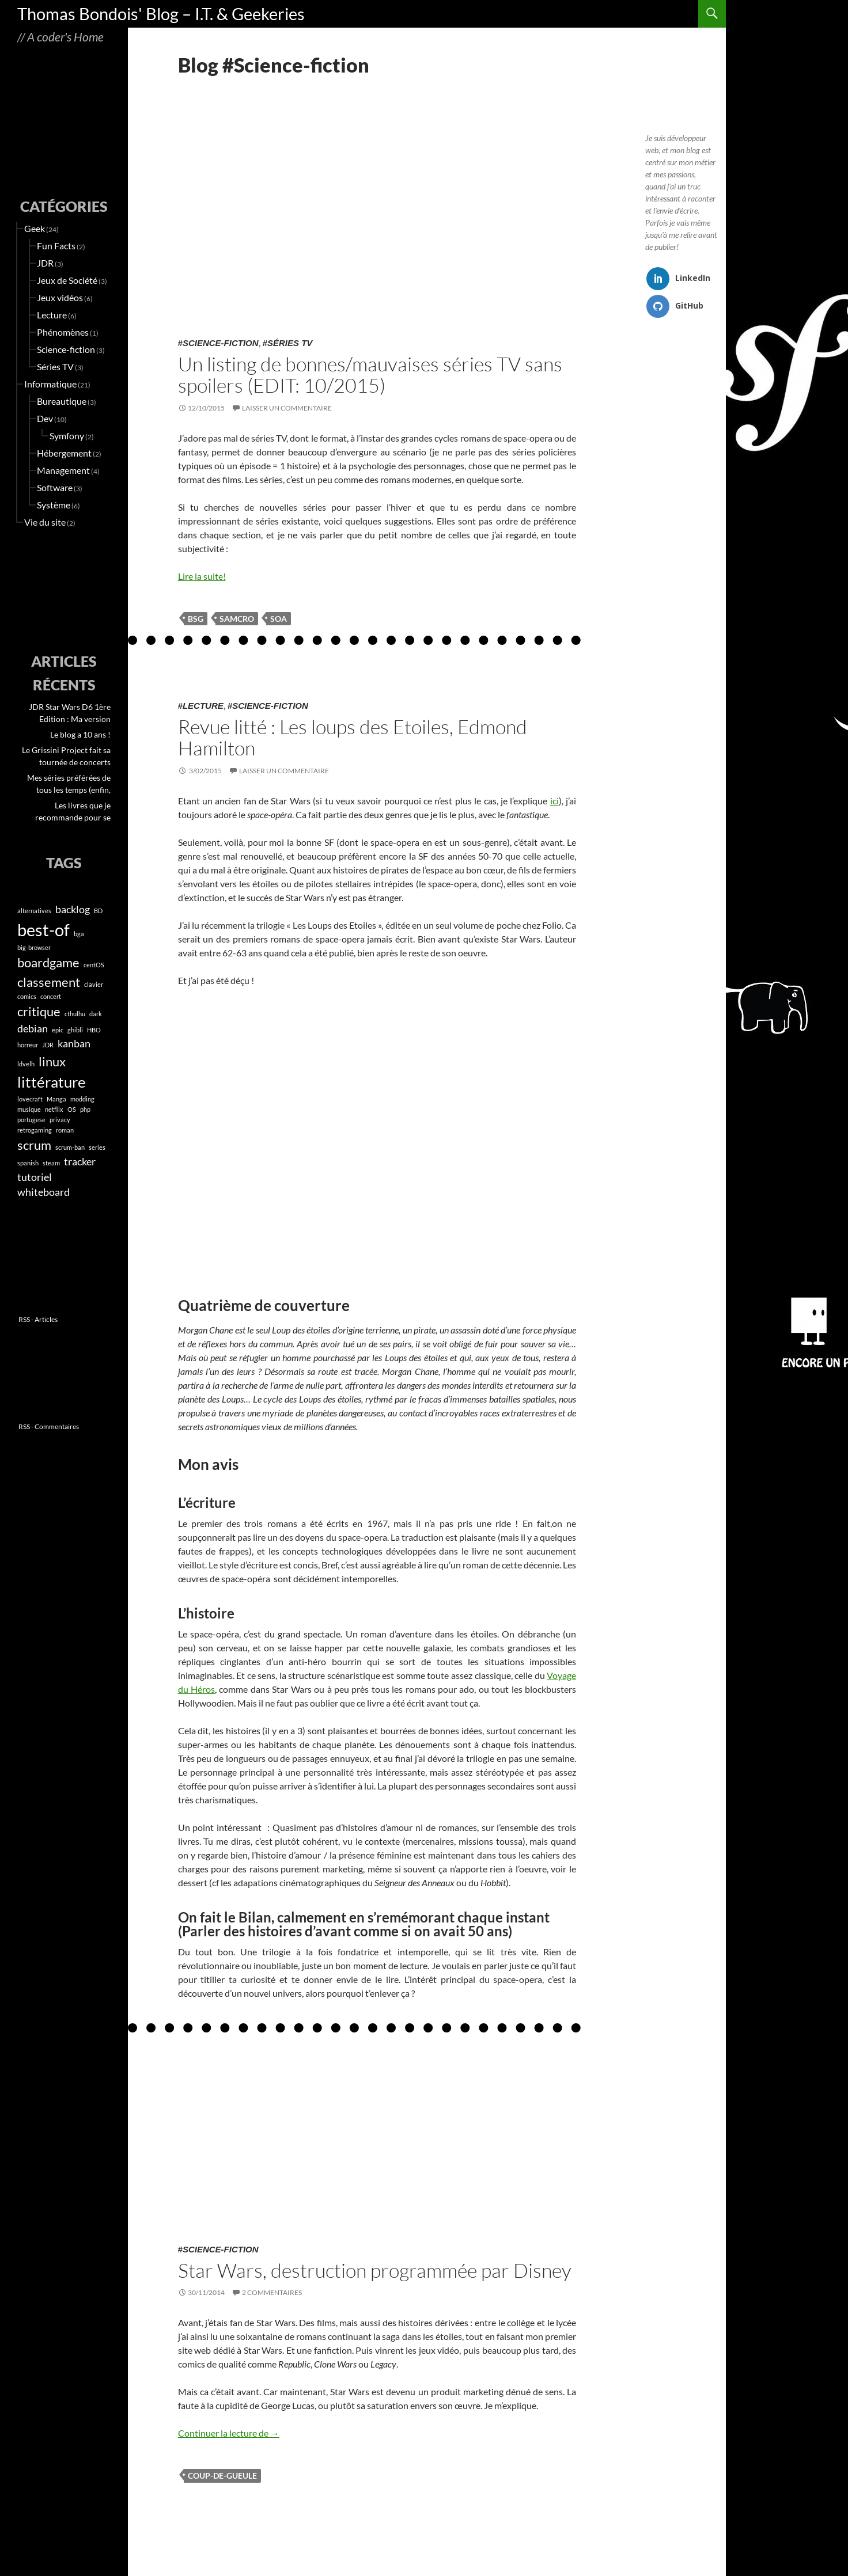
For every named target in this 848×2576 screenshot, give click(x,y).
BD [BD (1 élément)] (98, 910)
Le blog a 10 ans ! (80, 734)
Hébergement (64, 452)
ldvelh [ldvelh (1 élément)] (26, 1063)
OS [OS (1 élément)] (71, 1109)
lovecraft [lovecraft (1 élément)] (30, 1099)
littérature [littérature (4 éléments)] (51, 1082)
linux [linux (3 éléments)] (52, 1061)
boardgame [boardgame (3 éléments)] (48, 962)
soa (278, 619)
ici (554, 800)
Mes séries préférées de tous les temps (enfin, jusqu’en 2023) (69, 784)
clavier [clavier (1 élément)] (93, 984)
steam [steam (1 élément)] (51, 1163)
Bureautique (61, 401)
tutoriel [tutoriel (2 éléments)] (34, 1177)
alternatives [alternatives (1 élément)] (34, 910)
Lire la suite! (202, 576)
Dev (45, 418)
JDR (45, 262)
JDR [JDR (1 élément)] (48, 1044)
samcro (236, 619)
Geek (34, 228)
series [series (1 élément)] (97, 1147)
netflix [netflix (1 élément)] (54, 1109)
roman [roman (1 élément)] (65, 1130)
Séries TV (289, 343)
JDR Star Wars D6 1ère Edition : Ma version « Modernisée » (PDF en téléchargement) (69, 713)
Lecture (203, 706)
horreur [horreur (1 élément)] (27, 1044)
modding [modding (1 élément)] (82, 1099)
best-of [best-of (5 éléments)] (43, 930)
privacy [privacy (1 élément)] (60, 1119)
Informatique (50, 383)
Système (53, 504)
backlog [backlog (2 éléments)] (72, 909)
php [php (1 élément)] (85, 1109)
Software (55, 487)
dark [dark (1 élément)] (95, 1013)
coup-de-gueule (222, 2475)
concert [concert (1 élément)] (50, 996)
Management (63, 470)
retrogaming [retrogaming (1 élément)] (34, 1130)
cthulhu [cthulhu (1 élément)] (75, 1013)
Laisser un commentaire (287, 408)
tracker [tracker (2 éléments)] (80, 1162)
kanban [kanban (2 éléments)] (74, 1044)
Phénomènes (63, 331)
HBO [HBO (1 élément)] (94, 1030)
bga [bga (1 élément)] (79, 933)
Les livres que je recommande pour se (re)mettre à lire (73, 811)
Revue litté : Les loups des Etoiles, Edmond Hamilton (352, 737)
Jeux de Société (67, 280)
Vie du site (45, 521)
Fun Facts (56, 245)
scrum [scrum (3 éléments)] (34, 1145)
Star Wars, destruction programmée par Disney (374, 2270)
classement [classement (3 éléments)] (48, 982)
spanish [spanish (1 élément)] (28, 1163)
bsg (195, 619)
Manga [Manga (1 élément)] (56, 1099)
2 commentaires (272, 2292)
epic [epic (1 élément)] (57, 1030)
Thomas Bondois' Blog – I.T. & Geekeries (161, 14)
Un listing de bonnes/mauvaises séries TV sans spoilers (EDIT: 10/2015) (370, 374)
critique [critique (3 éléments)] (38, 1011)
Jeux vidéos (60, 297)
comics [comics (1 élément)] (26, 996)
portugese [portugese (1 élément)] (31, 1119)
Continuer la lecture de (228, 2432)
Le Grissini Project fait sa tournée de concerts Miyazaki (66, 756)
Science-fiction (221, 343)
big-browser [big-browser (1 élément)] (34, 947)
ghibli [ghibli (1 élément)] (75, 1030)
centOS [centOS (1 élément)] (94, 964)
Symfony (67, 435)
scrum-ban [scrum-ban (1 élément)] (70, 1147)
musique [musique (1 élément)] (29, 1109)
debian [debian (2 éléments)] (32, 1029)
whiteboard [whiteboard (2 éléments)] (43, 1192)
